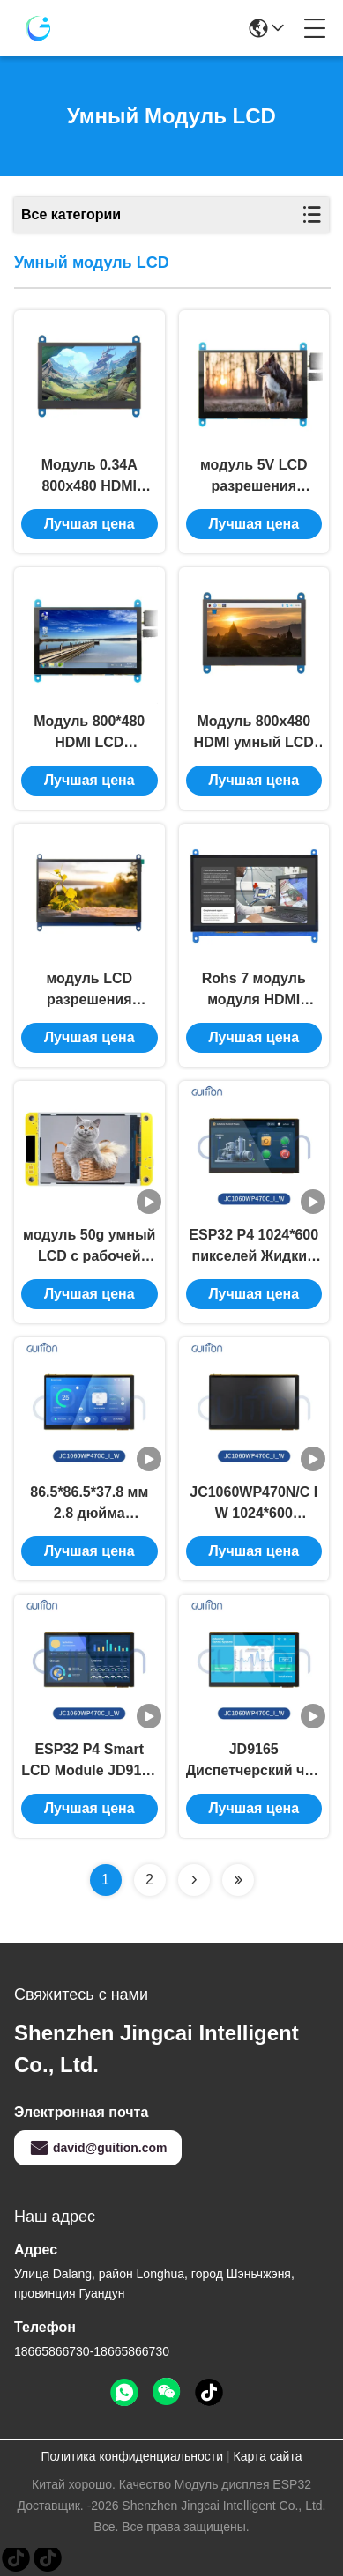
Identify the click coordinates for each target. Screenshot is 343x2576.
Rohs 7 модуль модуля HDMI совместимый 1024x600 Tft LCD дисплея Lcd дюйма (253, 990)
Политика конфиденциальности (132, 2456)
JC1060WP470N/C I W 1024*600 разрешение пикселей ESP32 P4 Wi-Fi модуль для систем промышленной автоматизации (254, 1504)
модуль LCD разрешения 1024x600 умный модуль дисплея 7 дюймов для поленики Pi (89, 990)
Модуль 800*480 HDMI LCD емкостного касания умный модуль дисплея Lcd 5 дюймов (89, 733)
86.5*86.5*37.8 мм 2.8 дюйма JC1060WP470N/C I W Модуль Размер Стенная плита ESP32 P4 (89, 1504)
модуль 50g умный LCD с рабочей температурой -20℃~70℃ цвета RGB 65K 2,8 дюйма (89, 1247)
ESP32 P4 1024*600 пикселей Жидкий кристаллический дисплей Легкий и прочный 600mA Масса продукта (253, 1247)
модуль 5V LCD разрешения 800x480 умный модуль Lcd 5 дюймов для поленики (254, 477)
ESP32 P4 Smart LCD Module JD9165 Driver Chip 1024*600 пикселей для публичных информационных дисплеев (89, 1761)
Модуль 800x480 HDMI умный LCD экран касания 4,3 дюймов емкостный (254, 733)
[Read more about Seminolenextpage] (194, 1880)
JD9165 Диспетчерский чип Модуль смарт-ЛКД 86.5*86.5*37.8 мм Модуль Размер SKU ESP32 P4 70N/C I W (254, 1761)
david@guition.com (98, 2148)
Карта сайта (267, 2456)
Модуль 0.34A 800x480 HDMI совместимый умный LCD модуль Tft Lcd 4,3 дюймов (89, 477)
